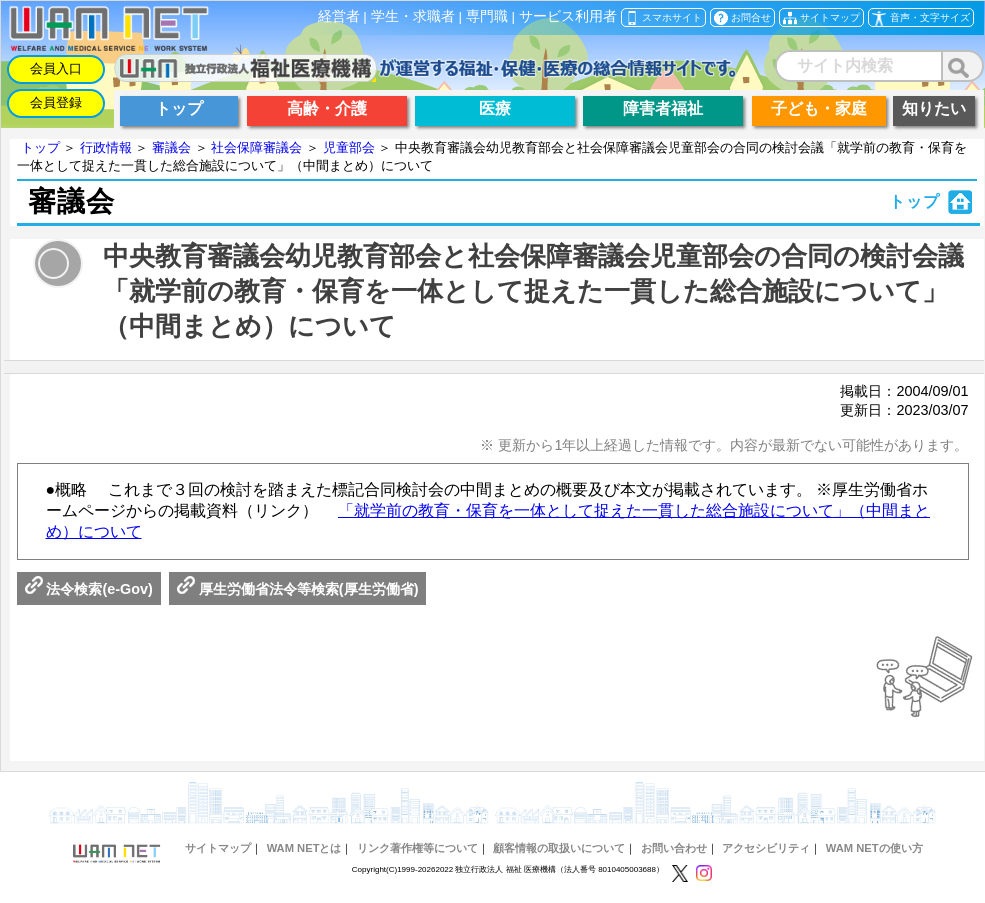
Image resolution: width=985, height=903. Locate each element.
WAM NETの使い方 (874, 848)
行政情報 (106, 147)
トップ (40, 147)
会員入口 (56, 68)
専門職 (487, 16)
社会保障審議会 (256, 147)
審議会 (171, 147)
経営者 (339, 16)
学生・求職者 (413, 16)
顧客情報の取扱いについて (559, 848)
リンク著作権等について (417, 848)
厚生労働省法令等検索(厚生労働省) (298, 589)
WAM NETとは (304, 848)
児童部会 (349, 147)
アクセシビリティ (766, 848)
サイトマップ (218, 848)
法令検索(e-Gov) (89, 589)
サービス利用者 (568, 16)
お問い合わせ (674, 848)
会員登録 (56, 102)
